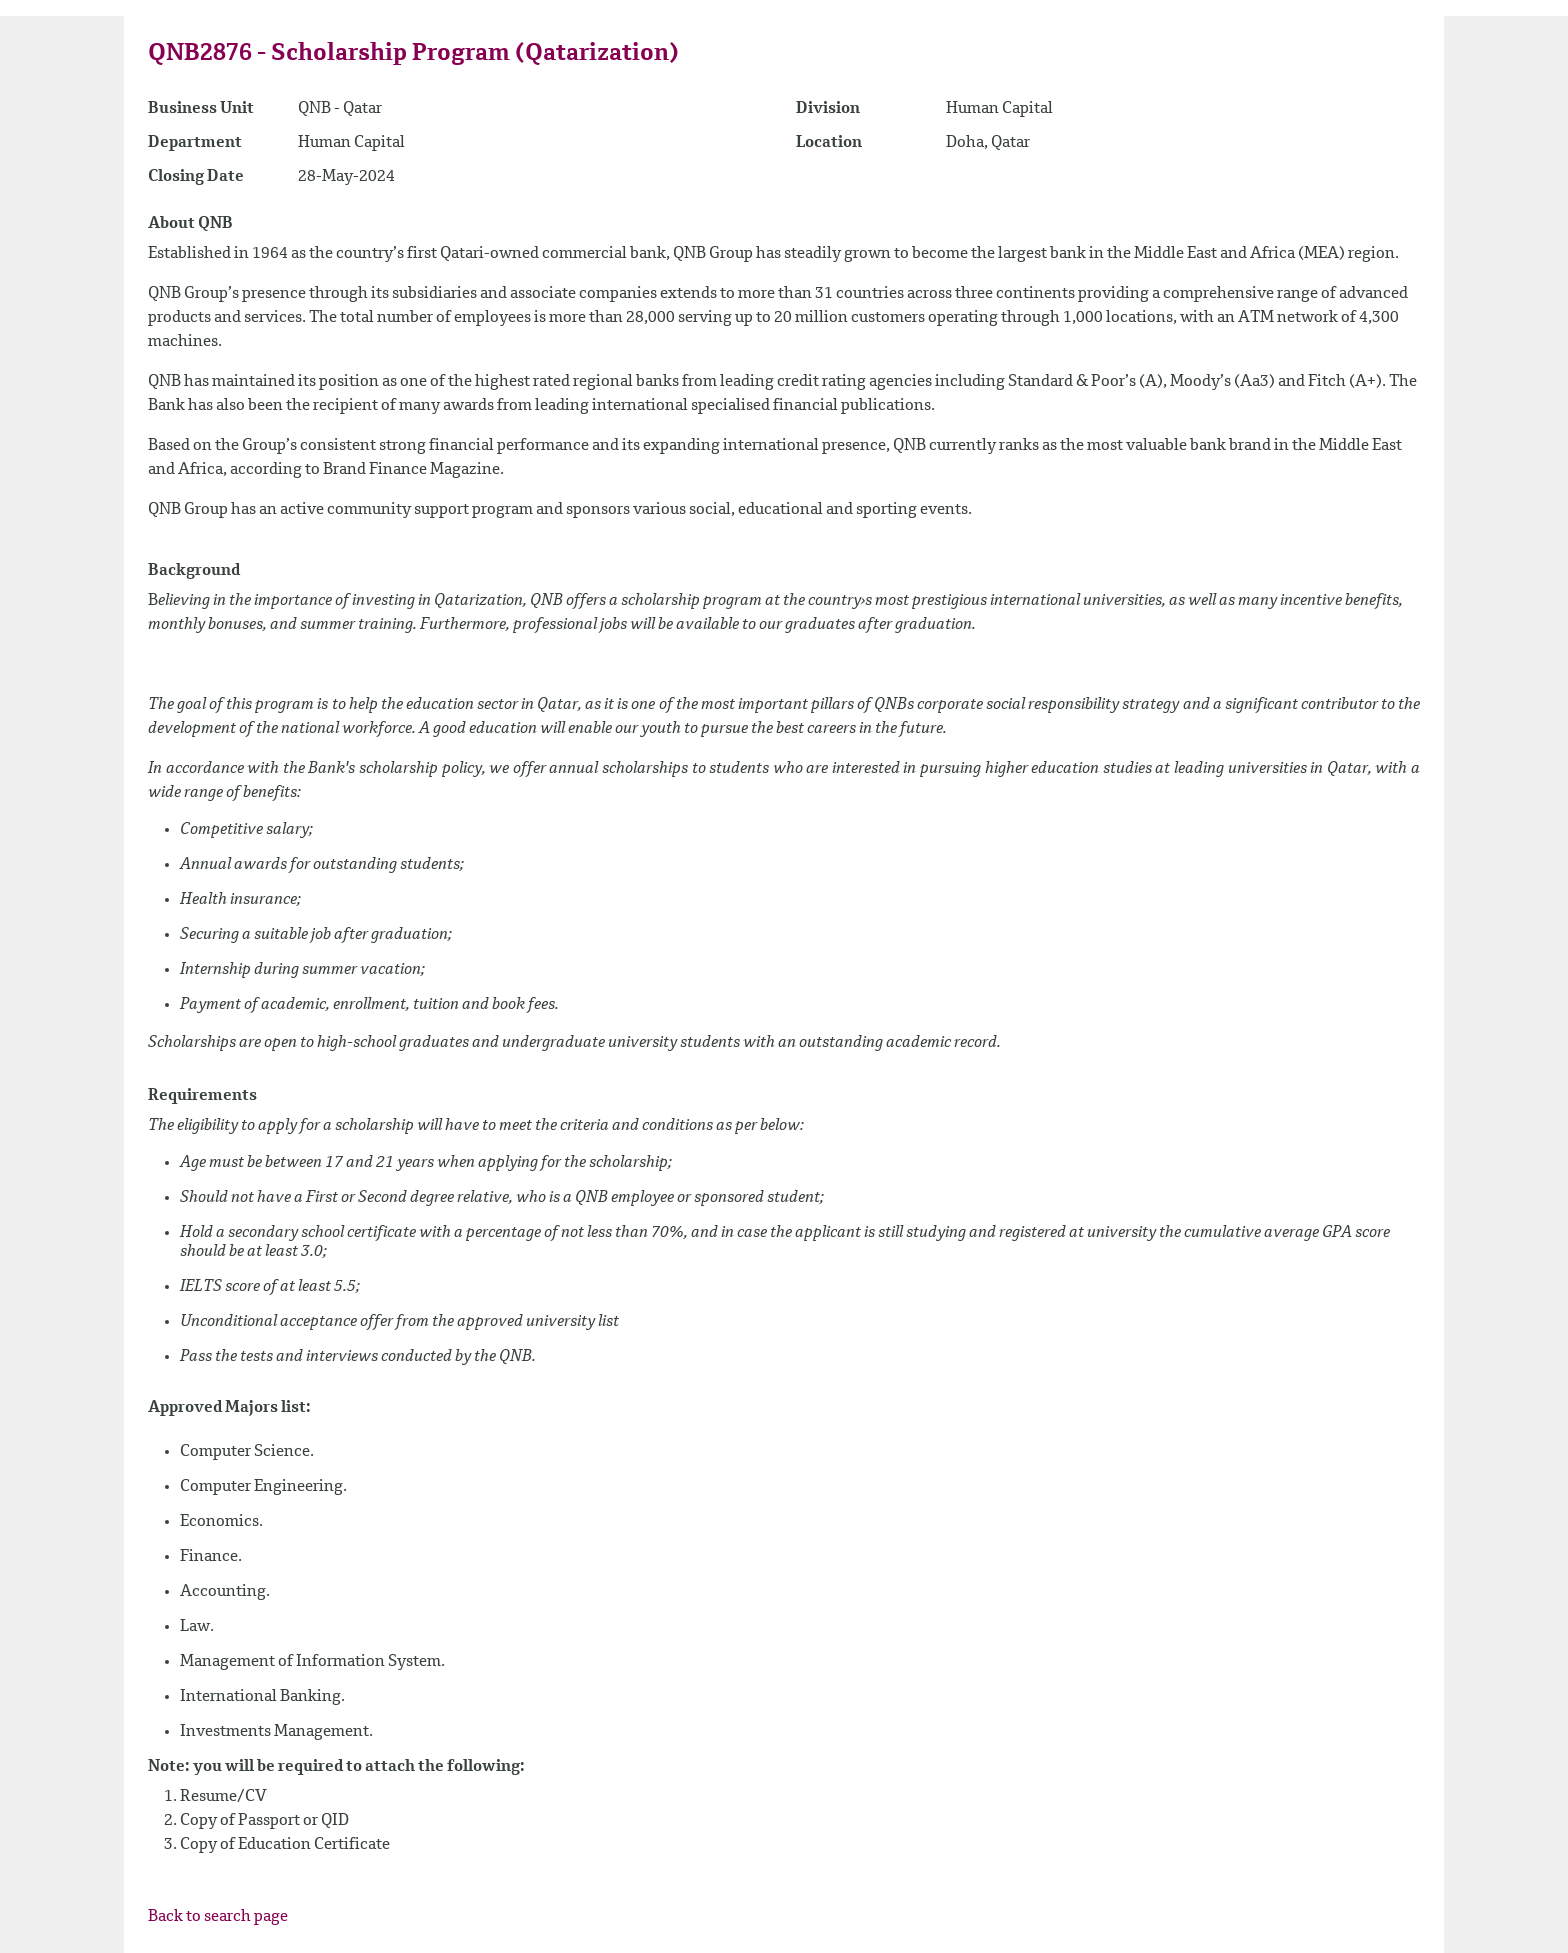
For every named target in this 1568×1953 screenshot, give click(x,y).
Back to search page (218, 1917)
